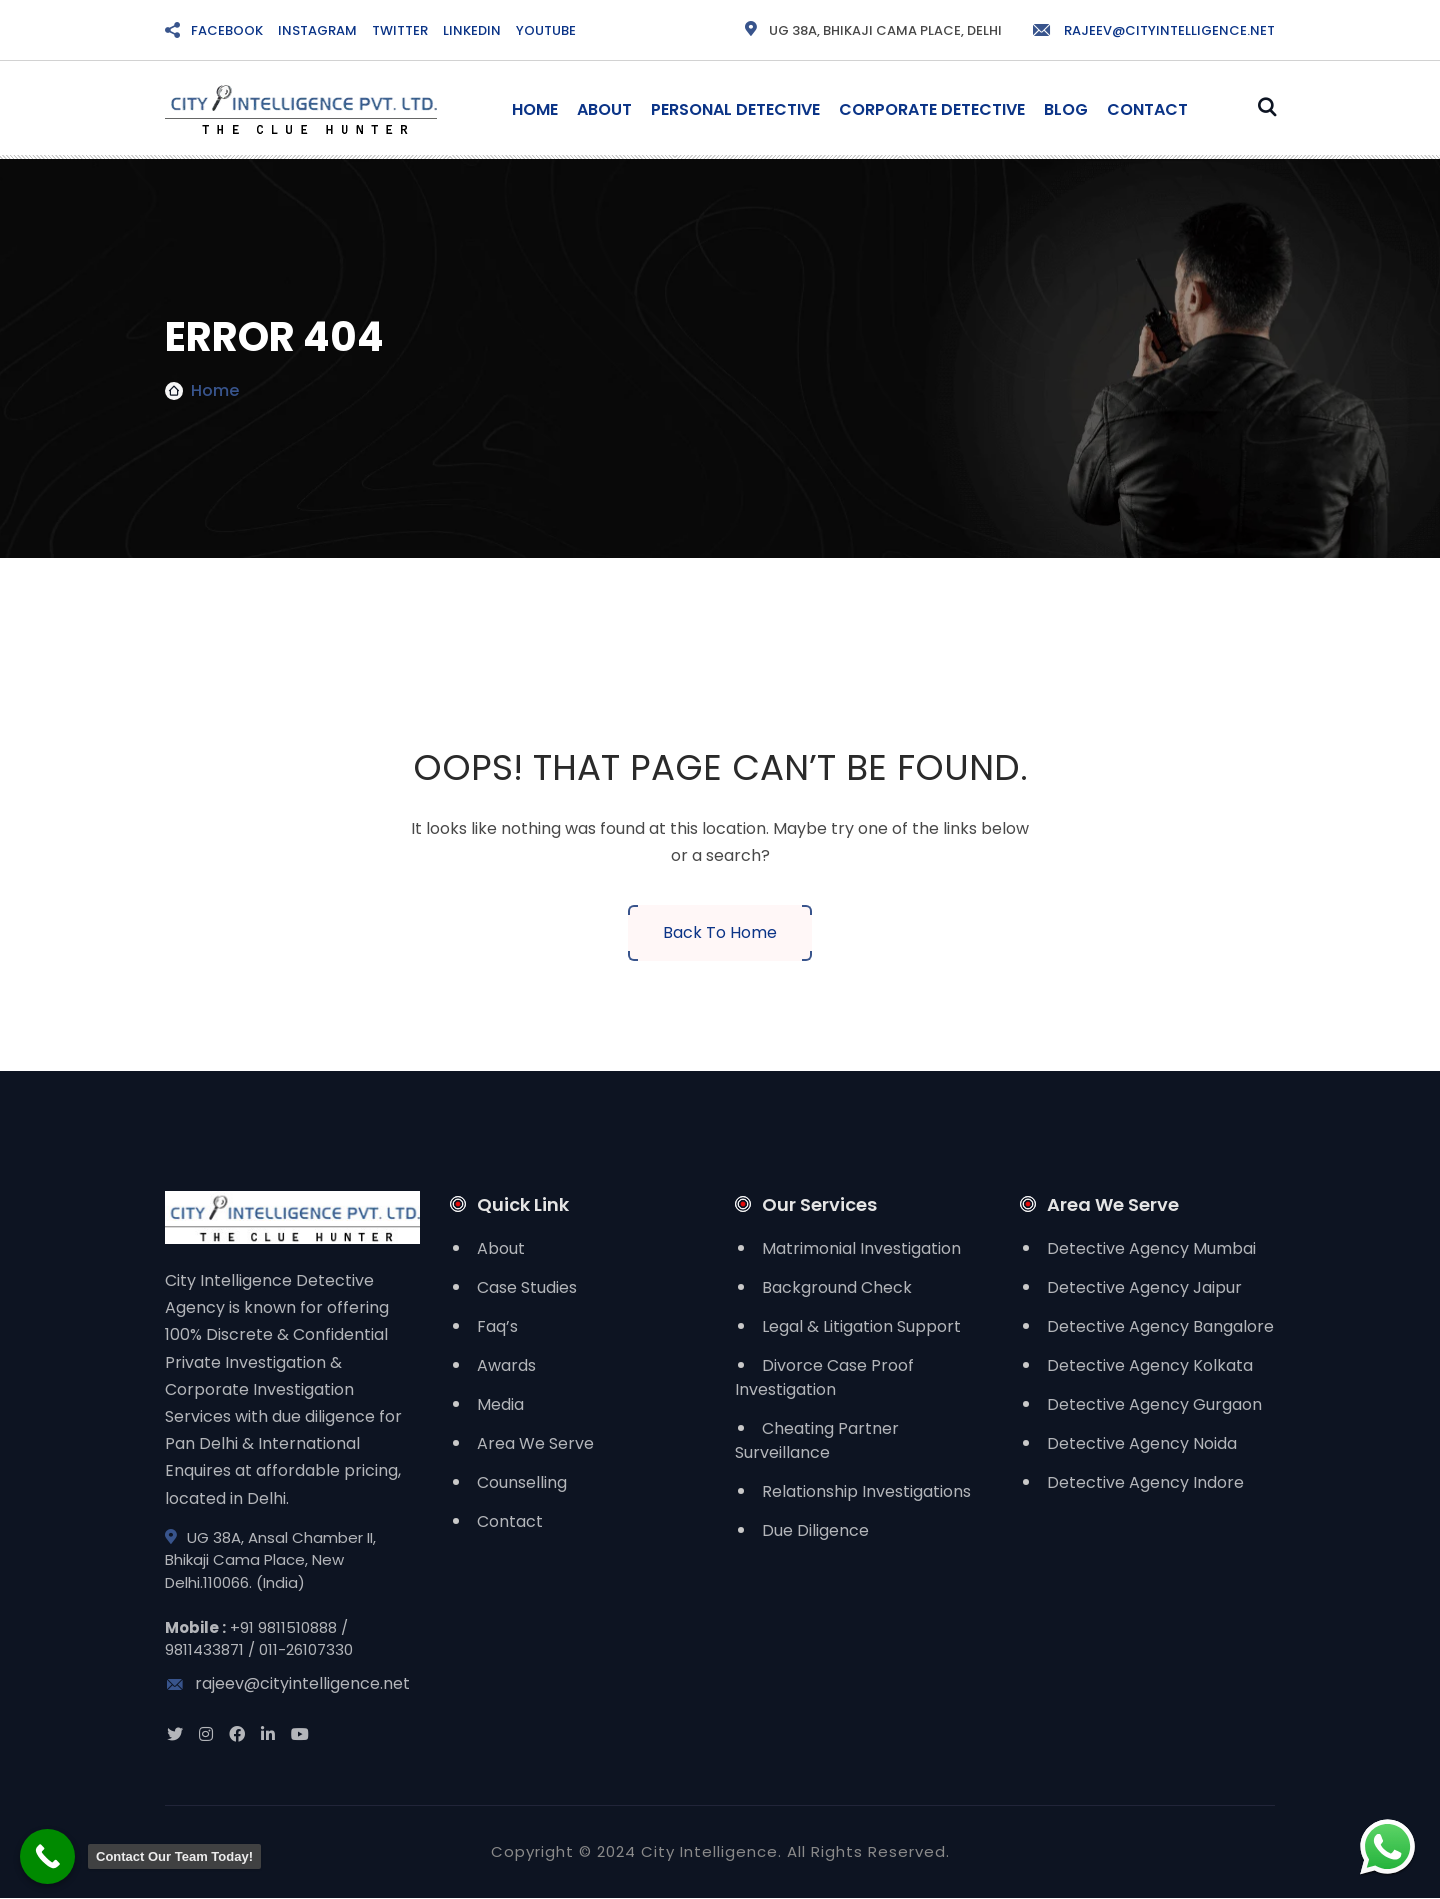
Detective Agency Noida (1142, 1443)
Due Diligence (815, 1530)
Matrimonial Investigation (861, 1248)
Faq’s (497, 1326)
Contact (1147, 109)
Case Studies (527, 1287)
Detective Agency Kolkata (1150, 1365)
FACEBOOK (227, 30)
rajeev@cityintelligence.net (1153, 30)
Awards (506, 1365)
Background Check (837, 1287)
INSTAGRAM (317, 30)
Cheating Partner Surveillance (817, 1440)
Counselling (522, 1482)
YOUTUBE (546, 30)
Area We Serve (535, 1443)
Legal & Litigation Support (861, 1326)
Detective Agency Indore (1145, 1482)
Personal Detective (735, 109)
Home (535, 109)
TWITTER (400, 30)
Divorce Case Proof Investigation (824, 1377)
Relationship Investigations (866, 1491)
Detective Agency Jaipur (1144, 1287)
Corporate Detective (932, 109)
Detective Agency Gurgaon (1154, 1404)
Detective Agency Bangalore (1160, 1326)
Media (500, 1404)
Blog (1066, 109)
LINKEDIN (472, 30)
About (604, 109)
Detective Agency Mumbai (1151, 1248)
